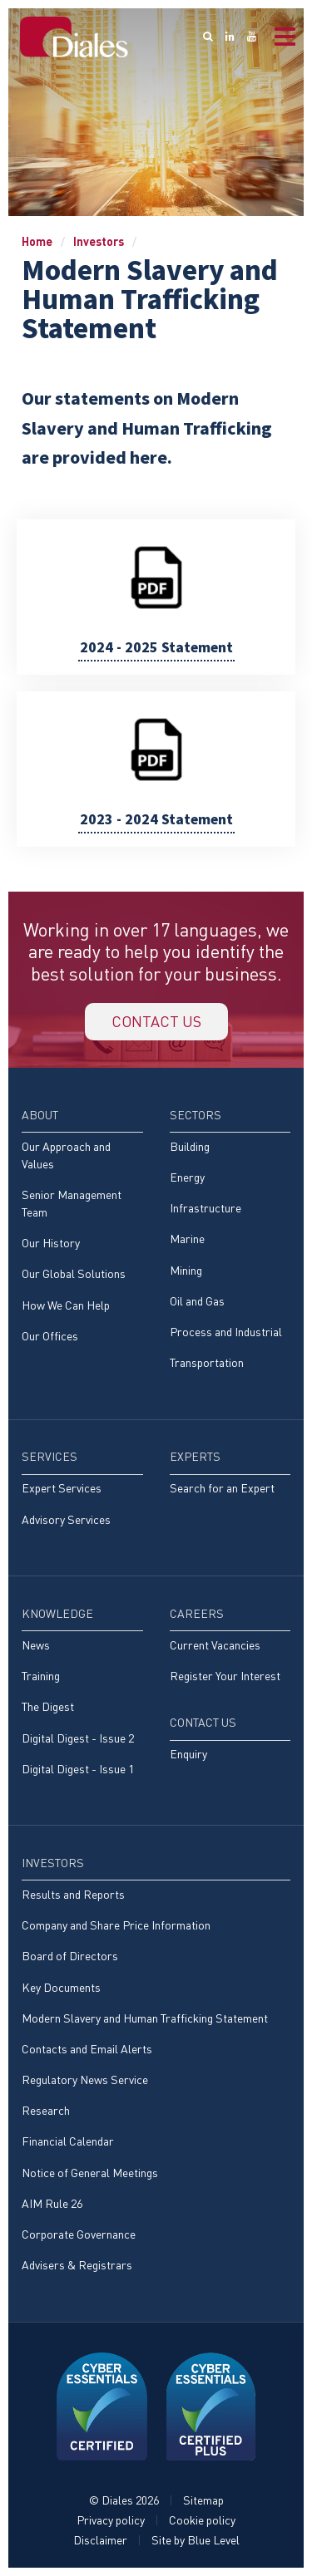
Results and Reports (73, 1894)
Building (190, 1146)
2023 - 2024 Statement (156, 819)
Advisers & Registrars (77, 2265)
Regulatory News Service (85, 2079)
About (40, 1115)
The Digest (48, 1706)
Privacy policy (111, 2520)
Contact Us (203, 1722)
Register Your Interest (225, 1676)
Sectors (195, 1115)
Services (49, 1456)
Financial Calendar (68, 2141)
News (36, 1645)
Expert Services (62, 1488)
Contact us (156, 1021)
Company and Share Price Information (116, 1925)
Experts (195, 1456)
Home (37, 241)
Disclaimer (100, 2540)
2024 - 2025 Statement (156, 647)
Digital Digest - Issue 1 (78, 1769)
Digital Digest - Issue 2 (78, 1738)
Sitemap (203, 2500)
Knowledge (57, 1613)
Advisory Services (66, 1519)
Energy (187, 1177)
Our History (51, 1243)
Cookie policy (202, 2520)
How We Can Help (66, 1305)
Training (41, 1676)
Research (46, 2110)
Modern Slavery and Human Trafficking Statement (145, 2018)
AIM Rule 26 (52, 2203)
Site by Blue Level (195, 2540)
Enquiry (188, 1754)
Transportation (207, 1362)
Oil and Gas (197, 1301)
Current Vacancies (215, 1645)
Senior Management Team (71, 1203)
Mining (186, 1270)
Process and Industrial (226, 1332)
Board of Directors (70, 1956)
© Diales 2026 (124, 2500)
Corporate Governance (79, 2234)
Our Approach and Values (66, 1155)
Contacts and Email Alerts (87, 2049)
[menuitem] (82, 1232)
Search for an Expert (222, 1488)
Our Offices (50, 1336)
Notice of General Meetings (90, 2173)
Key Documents (61, 1987)
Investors (98, 241)
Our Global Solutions (74, 1273)
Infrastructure (205, 1208)
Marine (187, 1238)
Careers (197, 1613)
